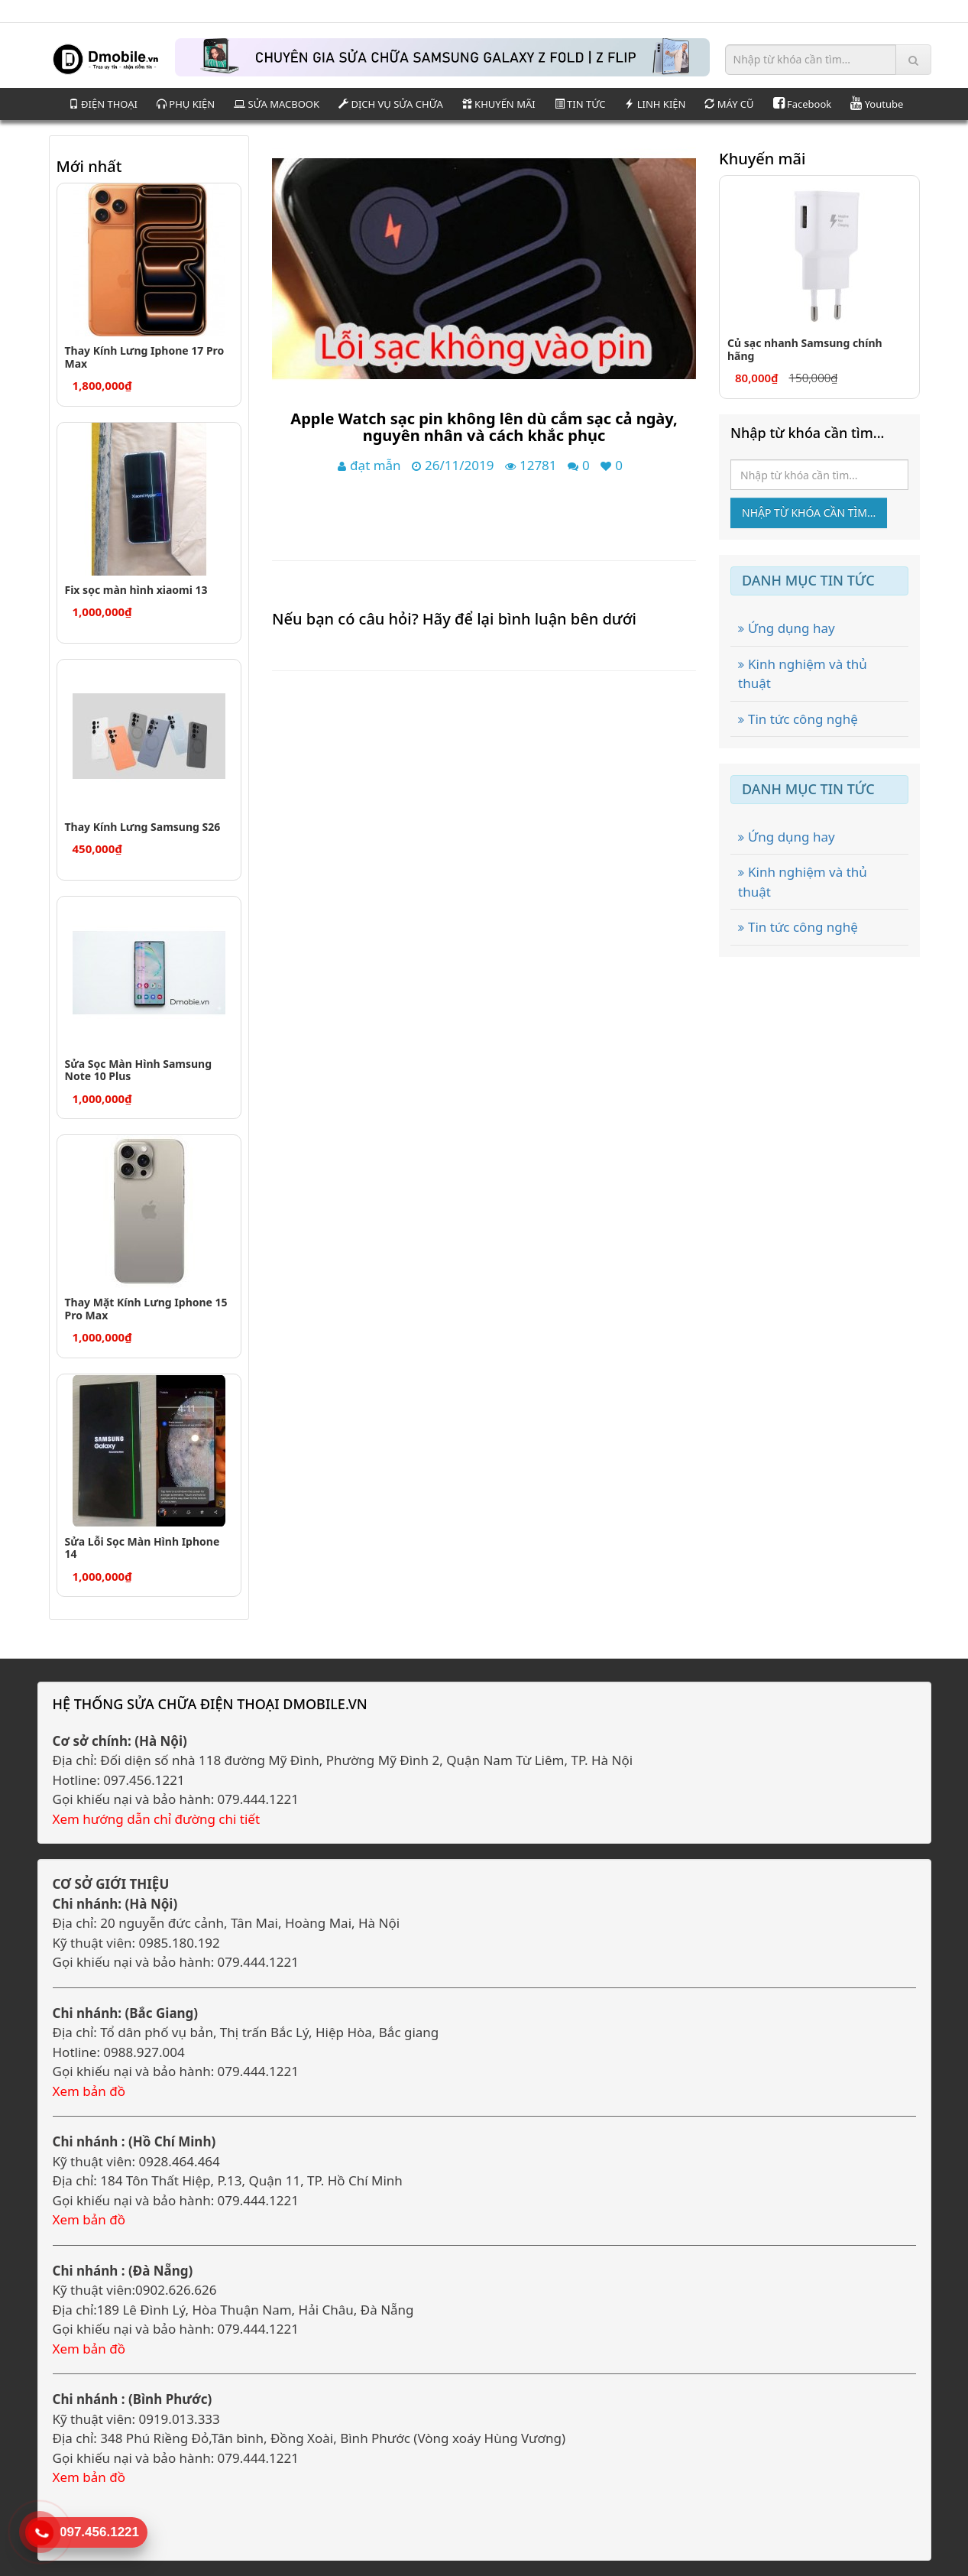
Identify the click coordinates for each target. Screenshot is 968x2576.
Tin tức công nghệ (798, 719)
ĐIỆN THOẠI (103, 104)
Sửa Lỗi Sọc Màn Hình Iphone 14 (142, 1548)
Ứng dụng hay (786, 628)
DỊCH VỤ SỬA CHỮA (390, 104)
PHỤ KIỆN (186, 104)
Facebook (802, 103)
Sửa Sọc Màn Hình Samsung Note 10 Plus (138, 1070)
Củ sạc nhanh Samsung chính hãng (804, 349)
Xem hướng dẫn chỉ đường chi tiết (157, 1819)
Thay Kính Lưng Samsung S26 (143, 826)
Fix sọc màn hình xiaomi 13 (136, 589)
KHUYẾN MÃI (499, 104)
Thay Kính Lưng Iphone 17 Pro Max (145, 357)
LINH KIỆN (654, 104)
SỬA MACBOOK (276, 104)
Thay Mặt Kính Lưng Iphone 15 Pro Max (146, 1308)
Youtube (876, 103)
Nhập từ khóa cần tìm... (809, 512)
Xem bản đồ (89, 2091)
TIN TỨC (580, 104)
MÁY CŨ (728, 104)
